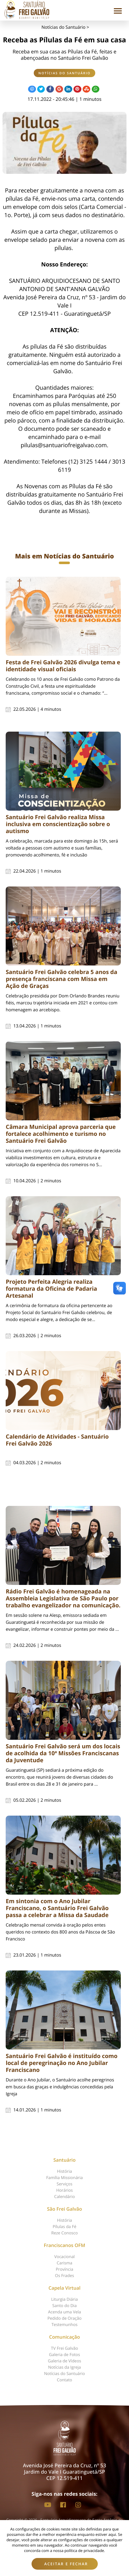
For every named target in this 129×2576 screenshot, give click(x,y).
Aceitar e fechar (66, 2564)
